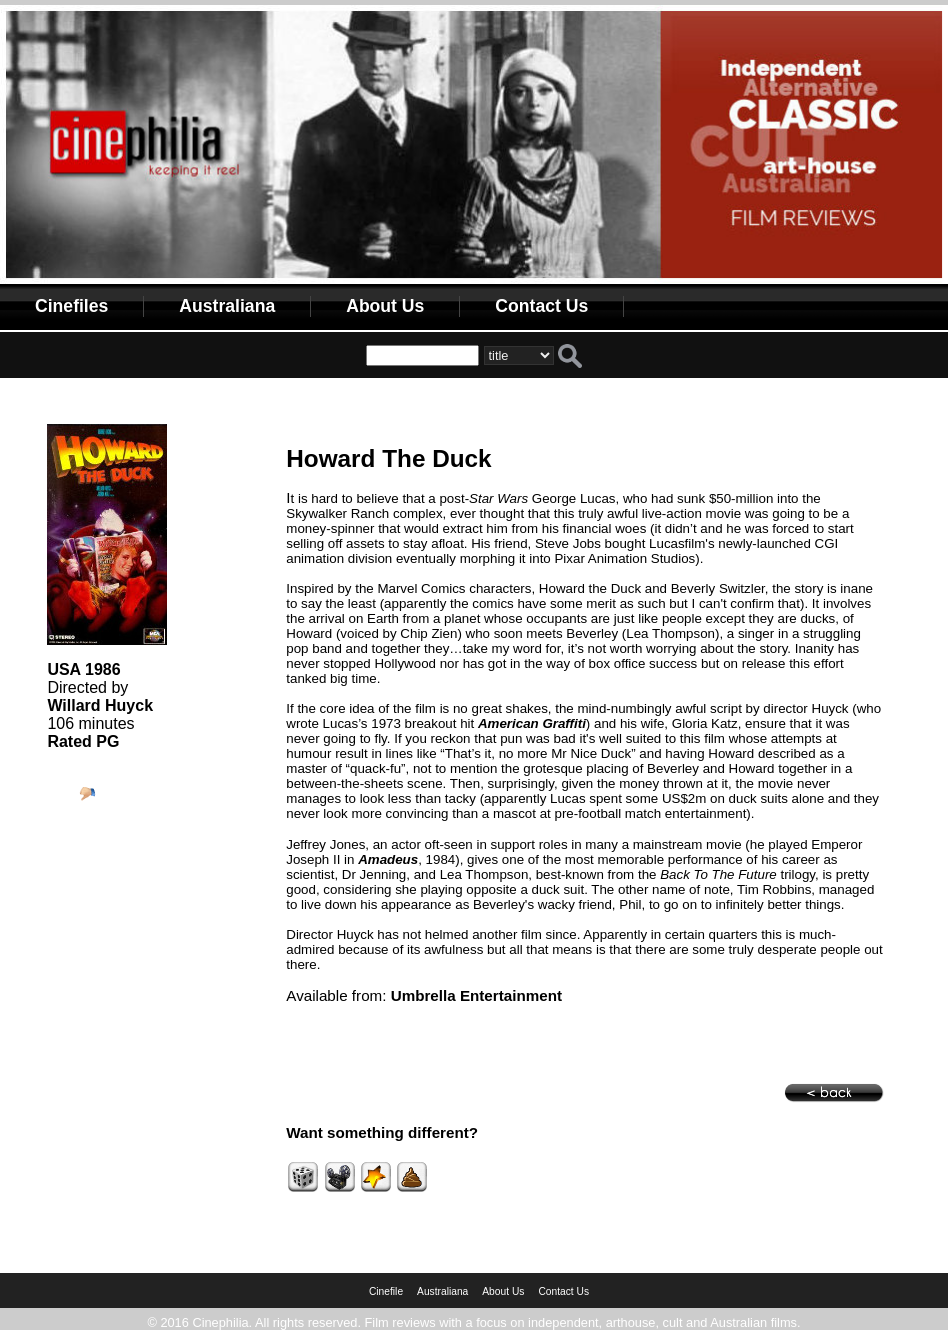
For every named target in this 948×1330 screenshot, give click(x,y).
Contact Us (541, 306)
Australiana (227, 306)
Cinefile (386, 1291)
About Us (385, 306)
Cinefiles (71, 306)
